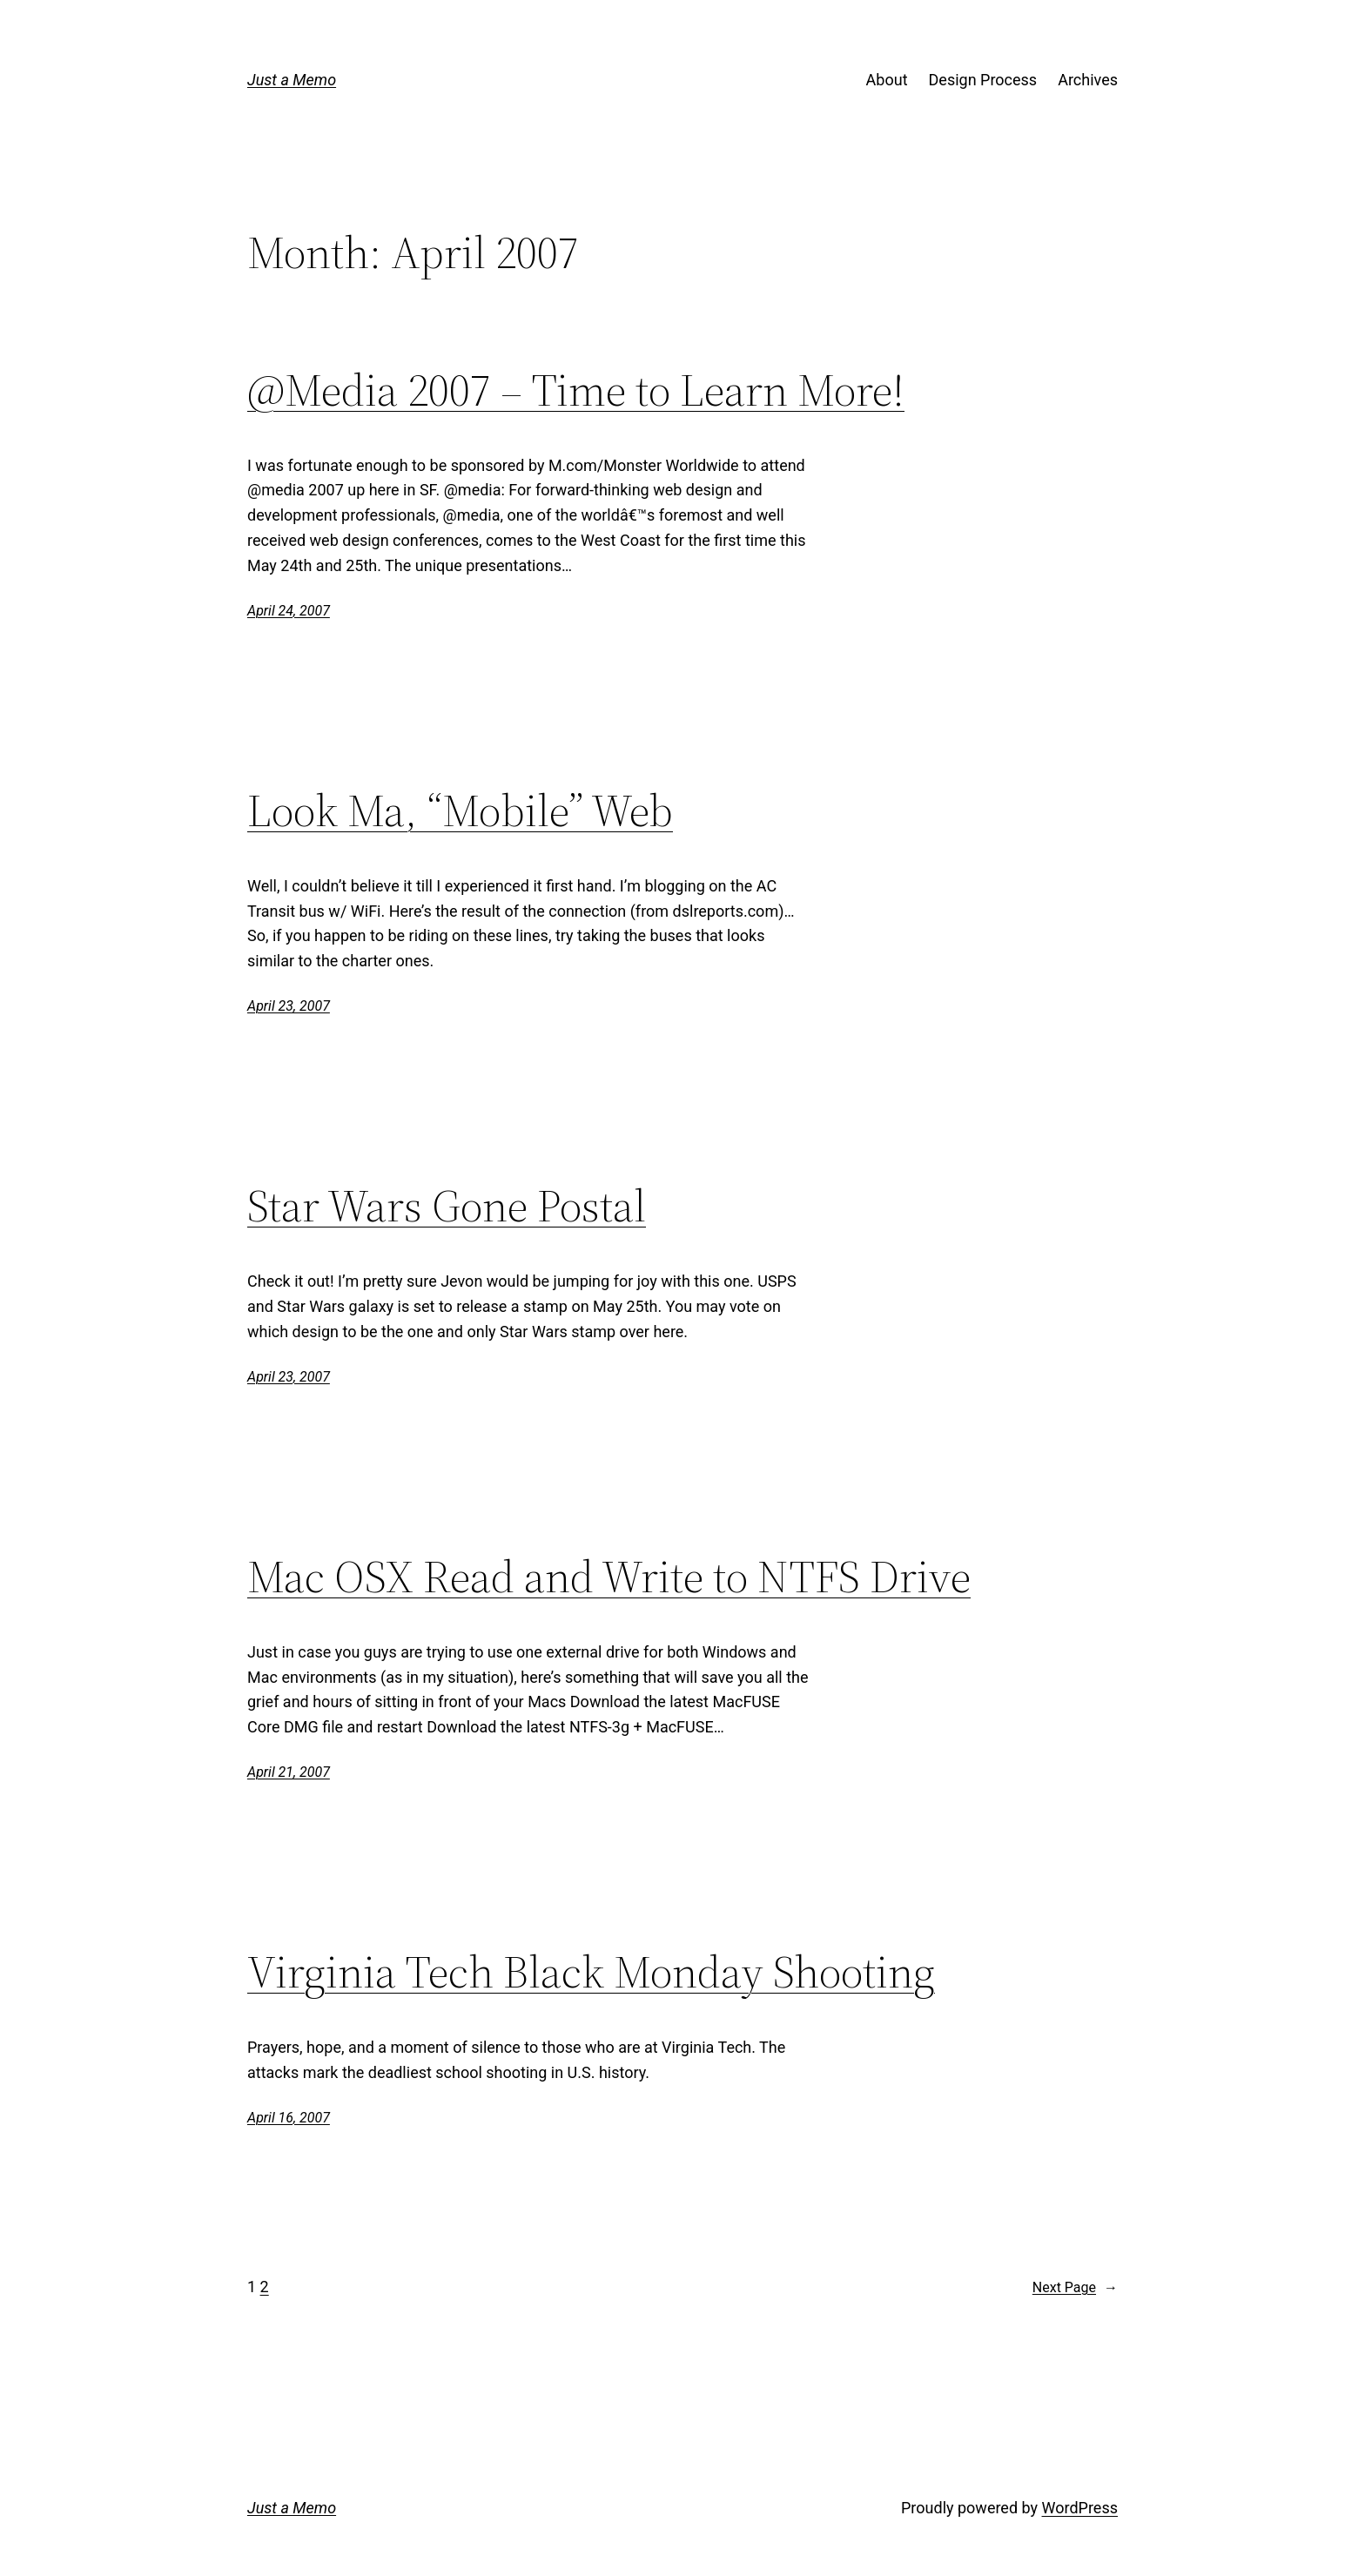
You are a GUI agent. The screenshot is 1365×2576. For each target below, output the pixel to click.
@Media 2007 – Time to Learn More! (575, 390)
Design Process (983, 80)
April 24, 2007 (288, 610)
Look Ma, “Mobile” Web (460, 810)
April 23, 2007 (288, 1006)
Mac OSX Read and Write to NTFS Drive (609, 1576)
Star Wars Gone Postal (446, 1206)
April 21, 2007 (288, 1772)
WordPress (1080, 2508)
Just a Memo (291, 80)
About (887, 80)
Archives (1088, 80)
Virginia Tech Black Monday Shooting (591, 1972)
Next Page (1075, 2288)
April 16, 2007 (288, 2117)
